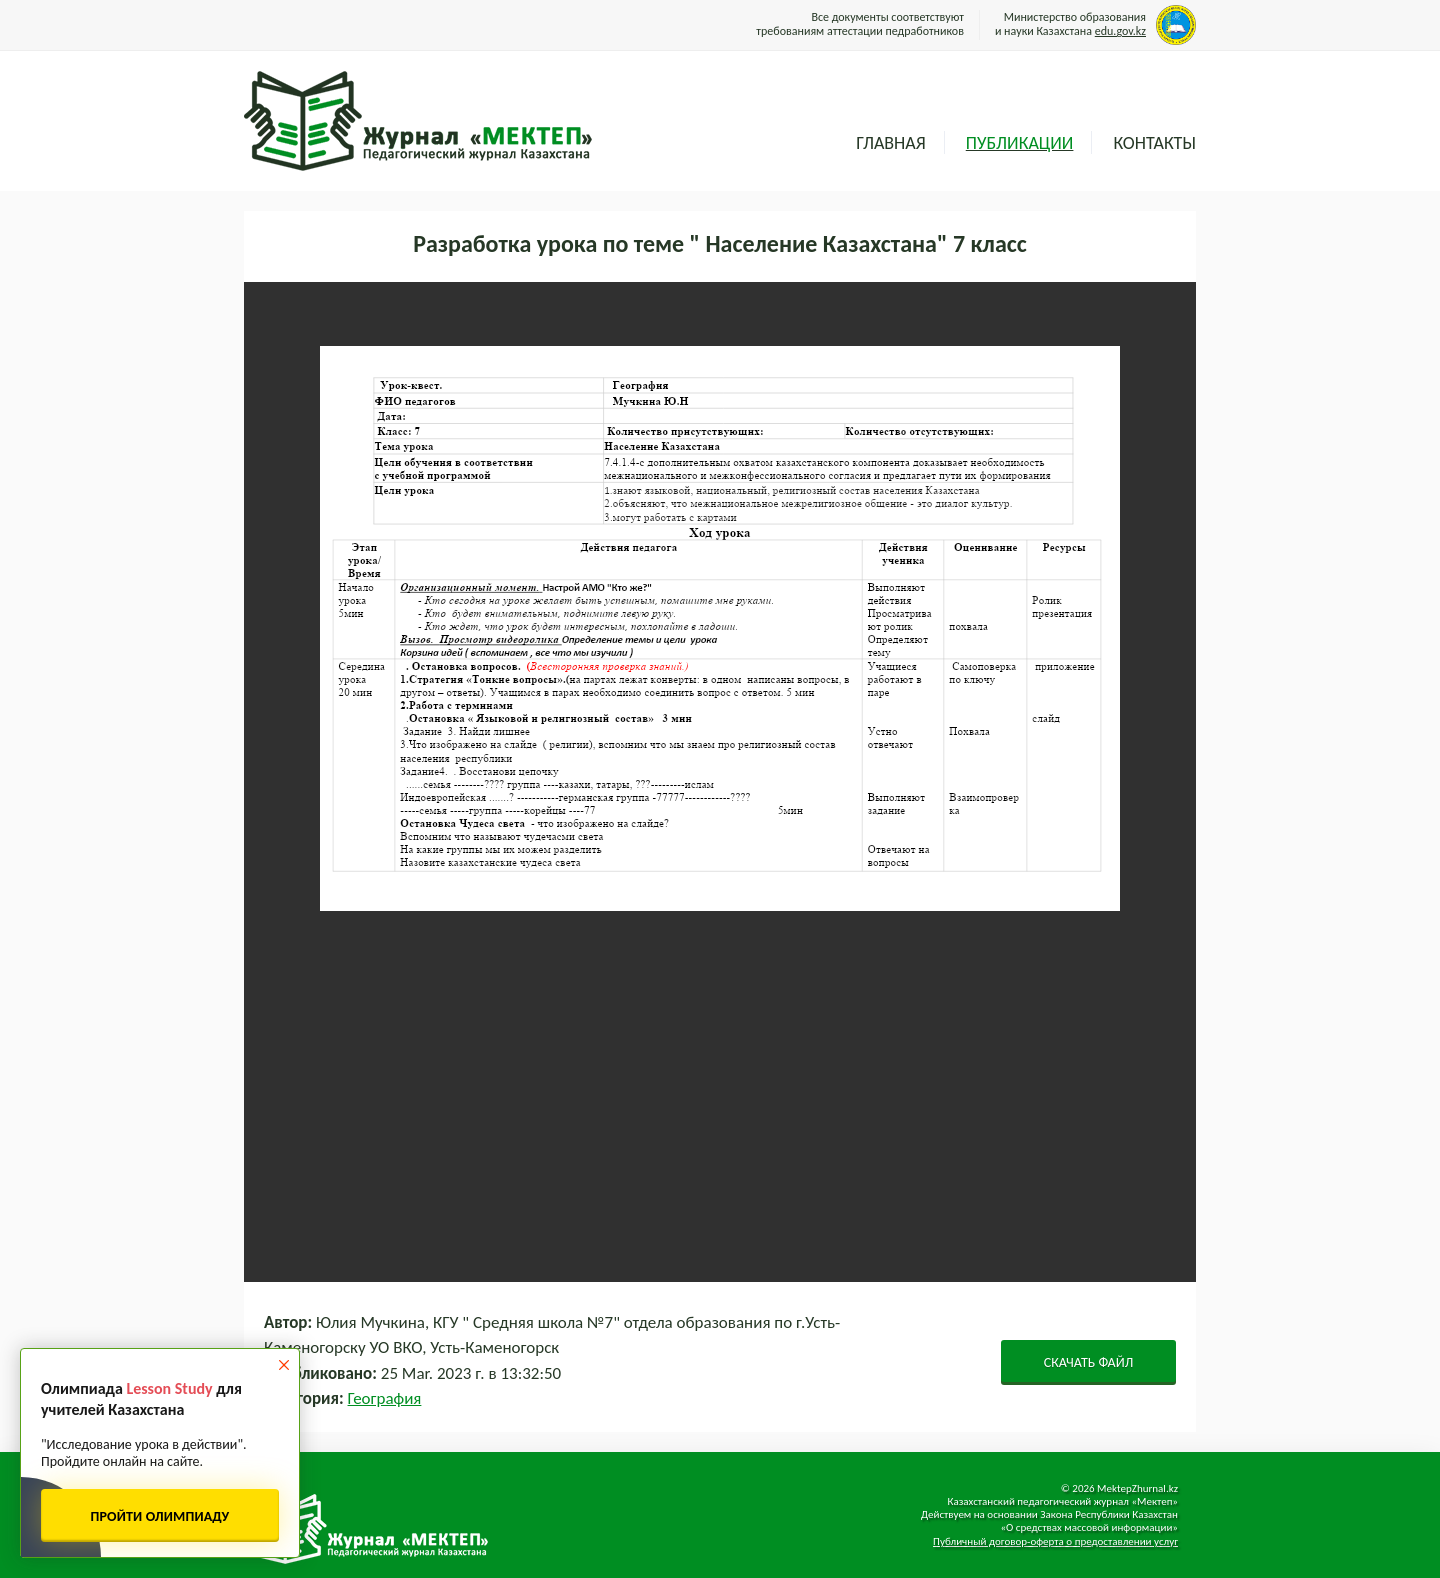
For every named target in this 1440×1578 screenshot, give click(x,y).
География (385, 1398)
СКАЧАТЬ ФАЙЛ (1089, 1362)
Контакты (1154, 143)
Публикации (1020, 143)
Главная (890, 143)
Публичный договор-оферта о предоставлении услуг (1055, 1541)
